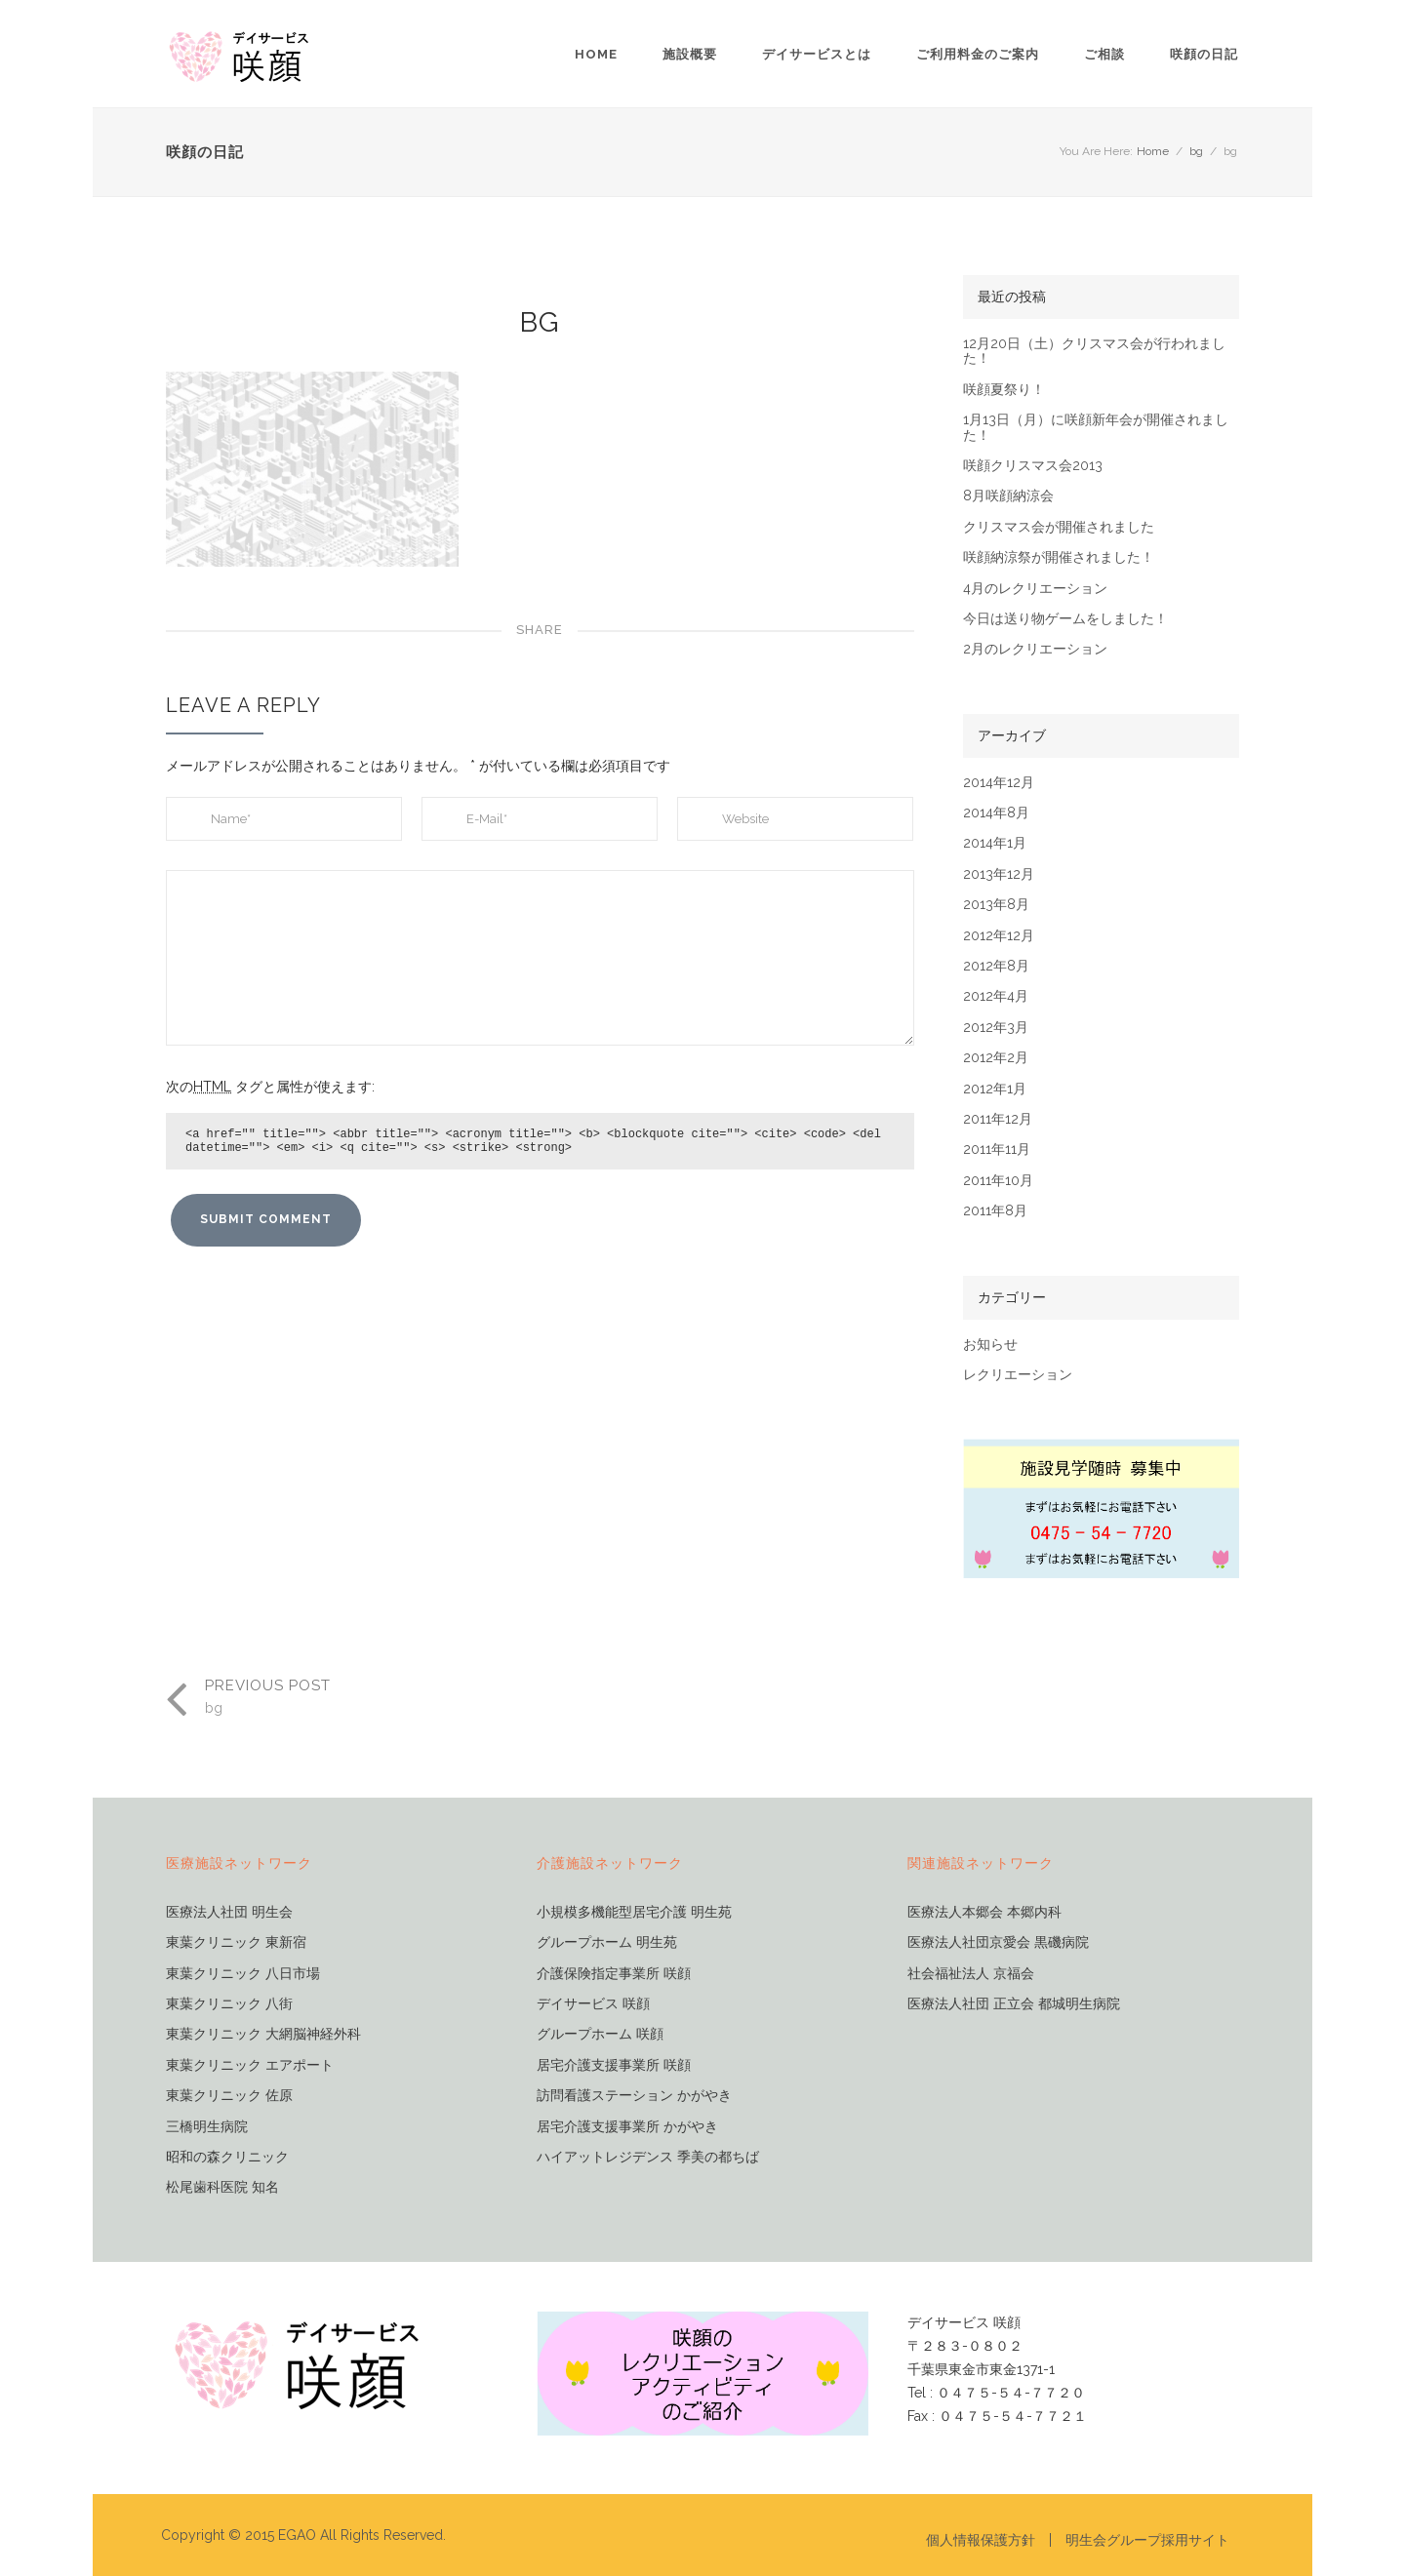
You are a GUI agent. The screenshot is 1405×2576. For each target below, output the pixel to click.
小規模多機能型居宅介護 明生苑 (634, 1912)
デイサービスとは (816, 54)
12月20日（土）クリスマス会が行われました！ (1094, 351)
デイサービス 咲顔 (593, 2004)
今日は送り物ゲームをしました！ (1065, 619)
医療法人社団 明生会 (229, 1912)
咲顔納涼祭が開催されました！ (1058, 557)
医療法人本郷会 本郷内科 (984, 1912)
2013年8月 (996, 904)
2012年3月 (995, 1027)
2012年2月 (995, 1057)
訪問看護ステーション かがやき (634, 2095)
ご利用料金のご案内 (977, 54)
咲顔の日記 (1204, 54)
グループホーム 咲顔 (600, 2034)
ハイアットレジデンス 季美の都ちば (648, 2157)
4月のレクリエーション (1035, 588)
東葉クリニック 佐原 (229, 2095)
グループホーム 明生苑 (607, 1942)
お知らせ (990, 1344)
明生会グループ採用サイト (1147, 2540)
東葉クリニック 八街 (229, 2004)
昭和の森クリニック (227, 2157)
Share (539, 629)
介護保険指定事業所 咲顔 (614, 1973)
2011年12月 (997, 1119)
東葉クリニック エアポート (250, 2065)
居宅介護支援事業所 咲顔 (614, 2065)
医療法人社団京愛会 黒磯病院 (998, 1942)
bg (1196, 151)
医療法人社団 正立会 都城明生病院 (1013, 2004)
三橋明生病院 (207, 2127)
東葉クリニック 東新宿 (236, 1942)
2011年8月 (995, 1211)
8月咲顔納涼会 (1008, 496)
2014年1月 (994, 843)
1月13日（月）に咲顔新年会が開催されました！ (1095, 427)
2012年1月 (994, 1089)
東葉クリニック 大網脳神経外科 (263, 2034)
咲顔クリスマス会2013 (1033, 465)
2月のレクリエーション (1035, 649)
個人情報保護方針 (980, 2540)
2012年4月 (995, 996)
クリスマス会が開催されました (1058, 527)
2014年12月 (998, 782)
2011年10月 (998, 1180)
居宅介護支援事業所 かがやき (627, 2127)
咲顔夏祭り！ (1004, 389)
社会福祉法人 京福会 (970, 1973)
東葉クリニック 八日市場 (243, 1973)
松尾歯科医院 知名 (222, 2187)
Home (596, 54)
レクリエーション (1017, 1374)
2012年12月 (998, 936)
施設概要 (689, 54)
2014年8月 (996, 813)
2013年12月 (998, 874)
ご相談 (1104, 54)
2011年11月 (996, 1149)
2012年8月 (996, 966)
